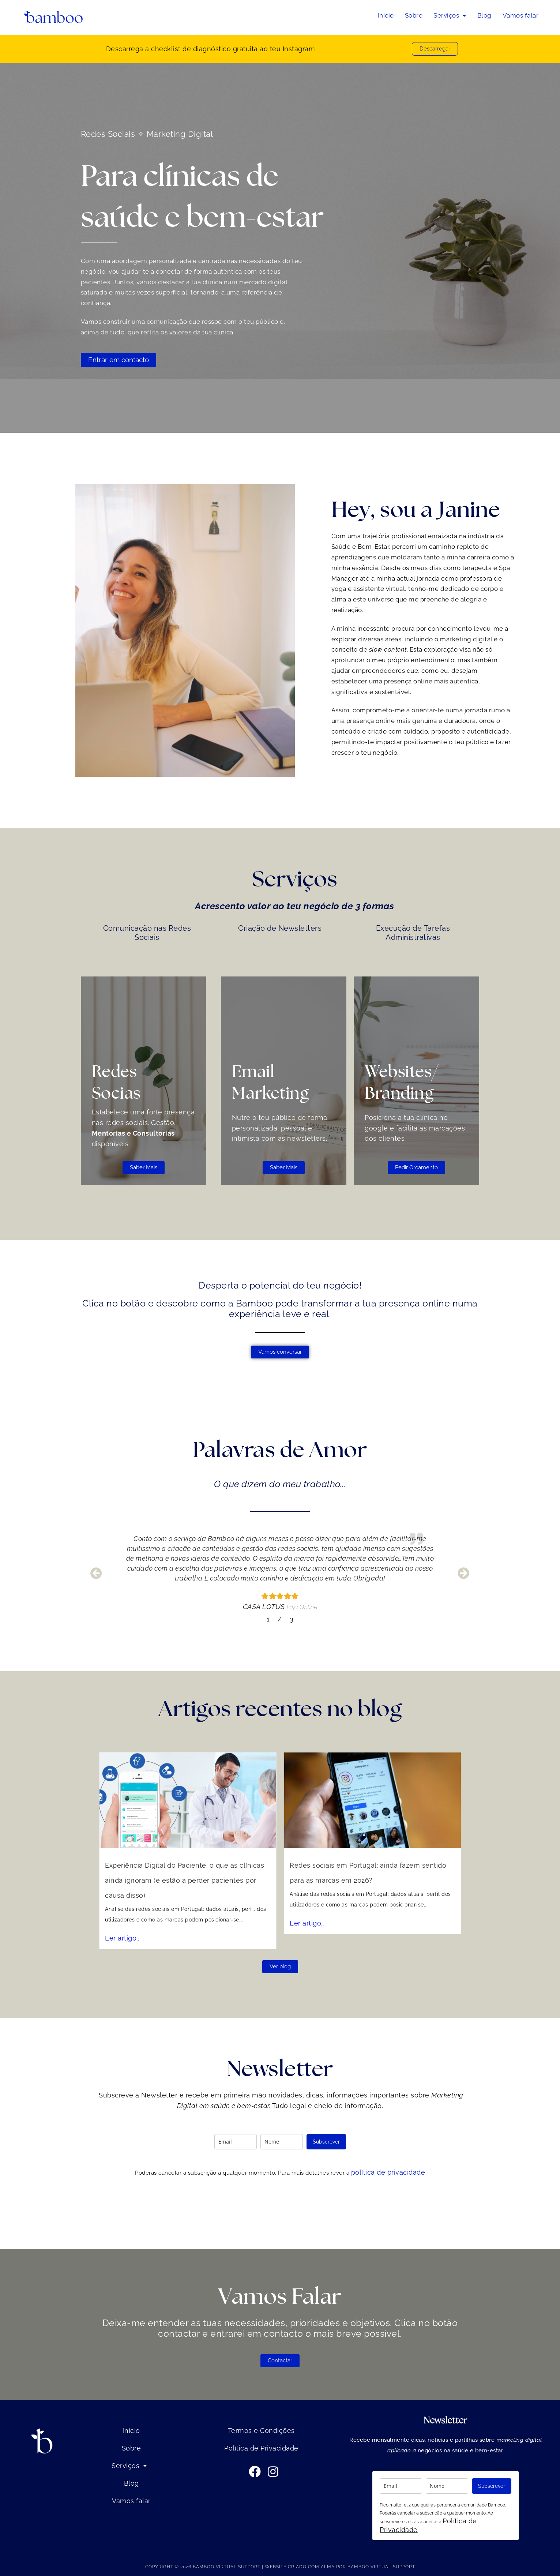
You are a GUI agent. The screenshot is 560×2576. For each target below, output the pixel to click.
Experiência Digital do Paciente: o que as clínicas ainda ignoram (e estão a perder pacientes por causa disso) (249, 1867)
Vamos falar (521, 15)
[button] (450, 15)
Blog (484, 15)
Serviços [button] (449, 15)
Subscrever (326, 2142)
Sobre (414, 15)
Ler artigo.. (228, 1886)
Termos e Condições (261, 2430)
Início (386, 15)
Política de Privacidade (261, 2448)
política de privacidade (388, 2172)
